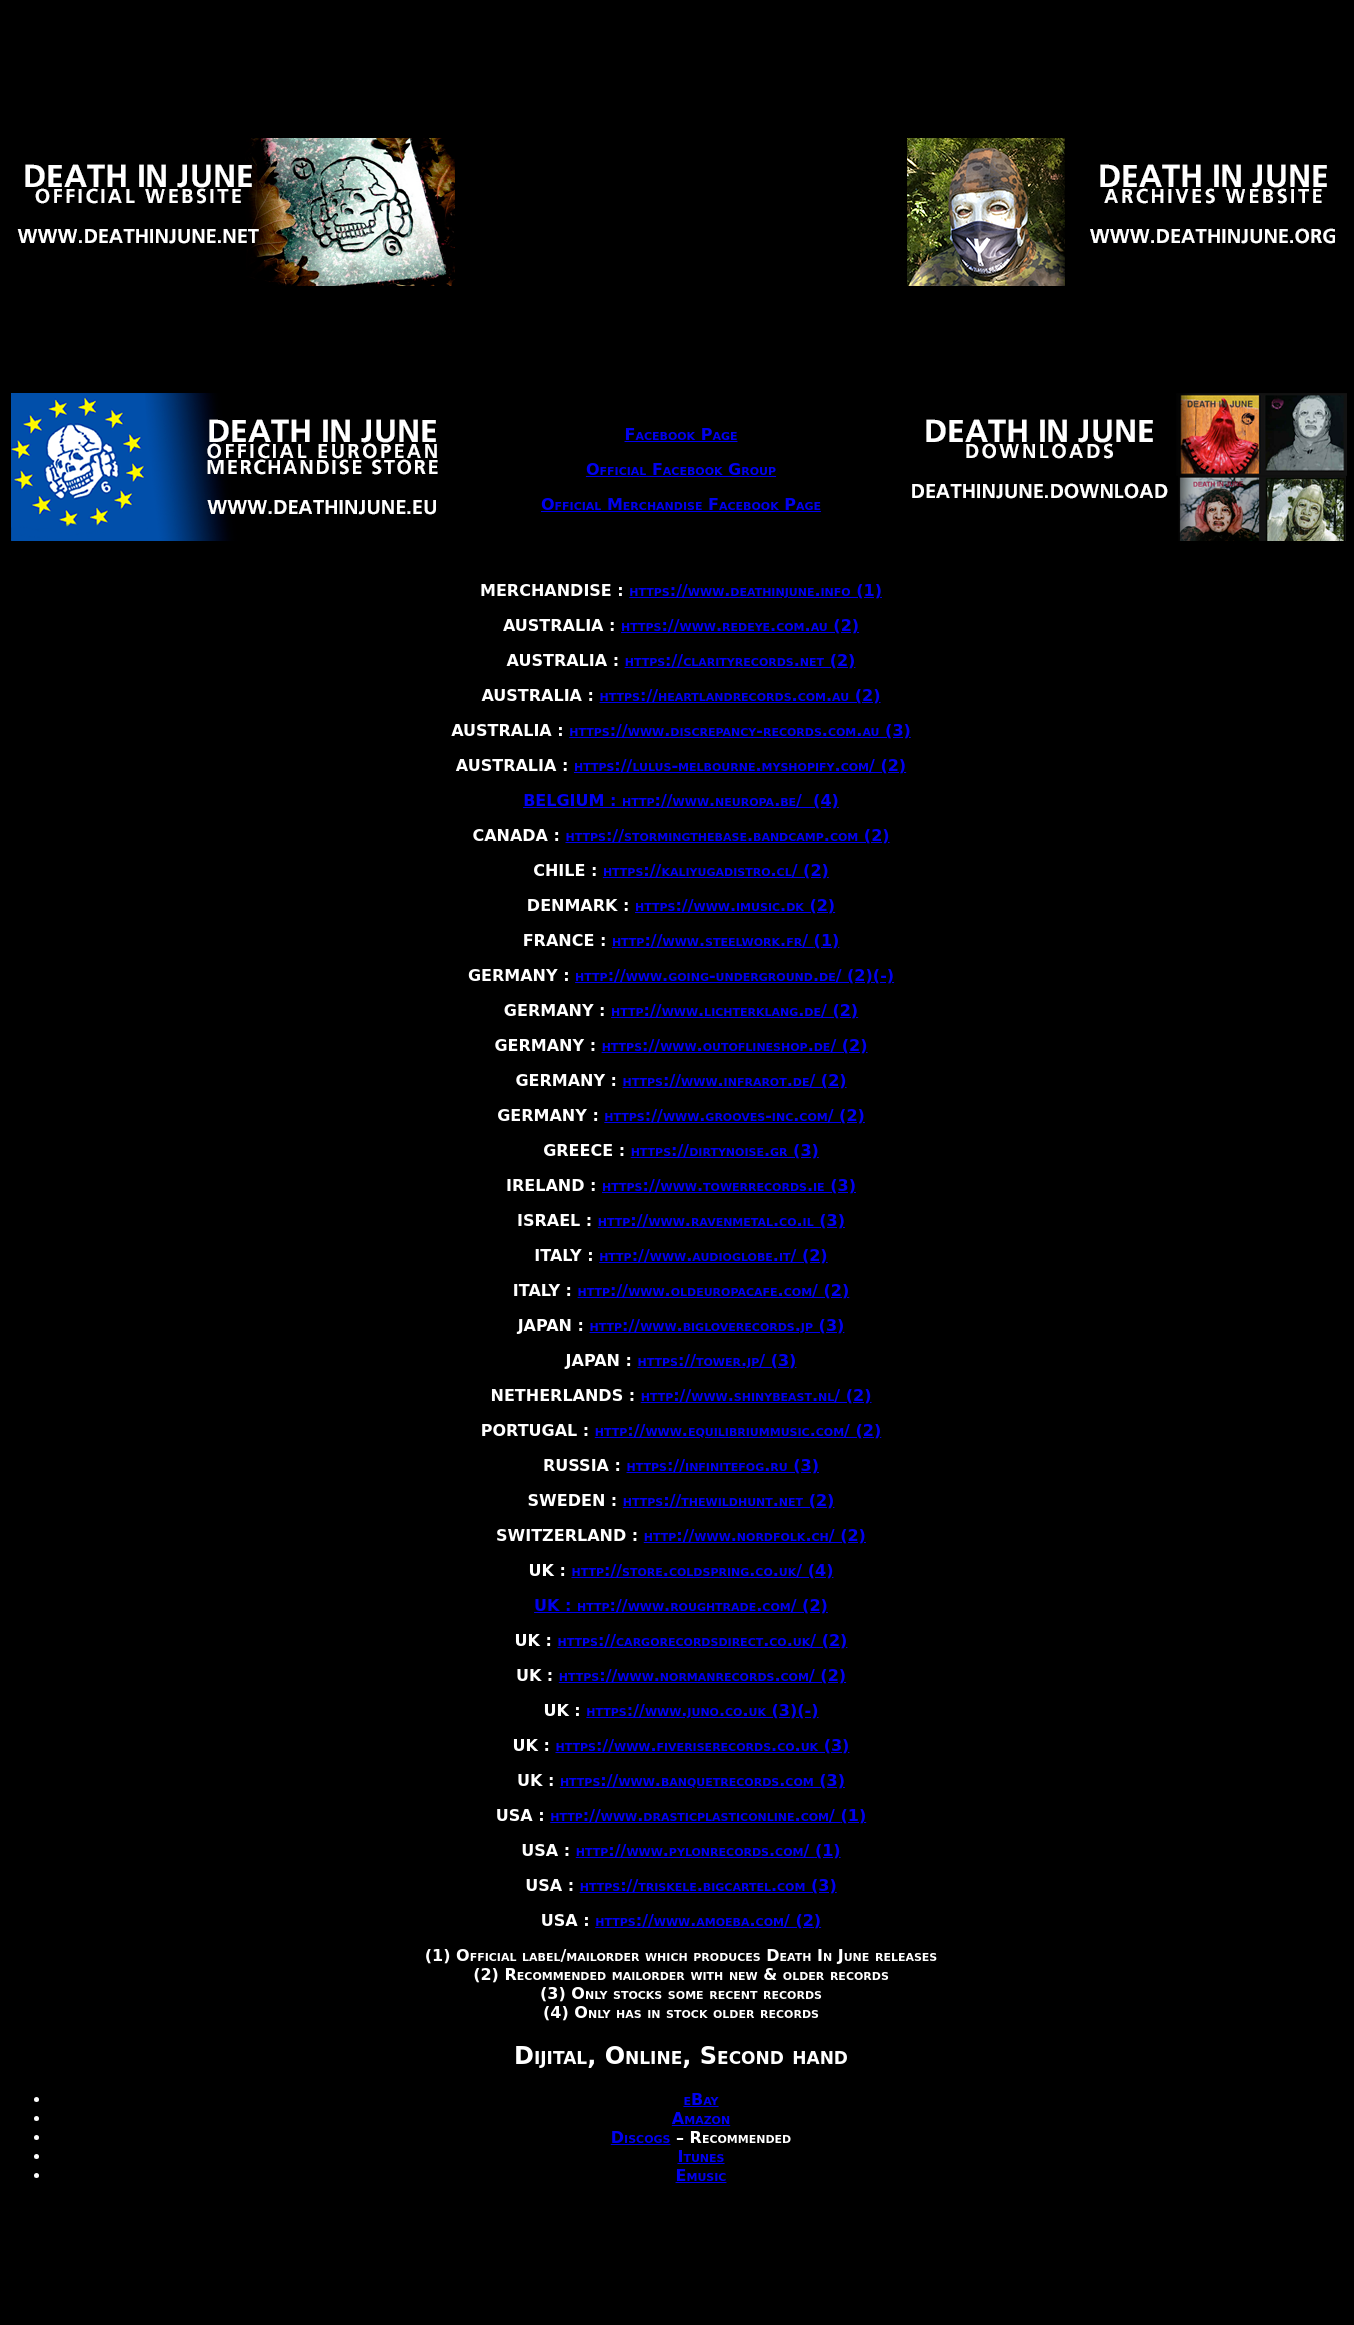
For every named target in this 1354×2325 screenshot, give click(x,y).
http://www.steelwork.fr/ (713, 940)
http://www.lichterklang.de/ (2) (734, 1010)
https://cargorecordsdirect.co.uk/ (687, 1640)
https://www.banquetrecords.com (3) (702, 1780)
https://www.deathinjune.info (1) (755, 590)
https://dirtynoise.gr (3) (725, 1150)
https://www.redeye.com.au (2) (740, 625)
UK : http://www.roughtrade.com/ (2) (681, 1605)
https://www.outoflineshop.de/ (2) (735, 1045)
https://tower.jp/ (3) (716, 1360)
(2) (831, 1640)
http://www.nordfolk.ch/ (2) (755, 1535)
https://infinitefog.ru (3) (723, 1465)
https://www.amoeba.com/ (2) (708, 1920)
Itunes (700, 2156)
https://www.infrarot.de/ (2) (735, 1080)
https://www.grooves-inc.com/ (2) (734, 1115)
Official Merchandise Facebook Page (681, 504)
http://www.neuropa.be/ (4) (730, 800)
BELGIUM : (572, 800)
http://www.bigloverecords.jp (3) (717, 1325)
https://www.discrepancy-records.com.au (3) (740, 730)
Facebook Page (681, 434)
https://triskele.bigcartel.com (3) (708, 1885)
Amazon (701, 2118)
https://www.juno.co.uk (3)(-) (702, 1710)
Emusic (701, 2175)
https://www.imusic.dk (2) (735, 905)
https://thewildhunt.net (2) (729, 1500)
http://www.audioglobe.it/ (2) (713, 1255)
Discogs (641, 2137)
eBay (700, 2099)
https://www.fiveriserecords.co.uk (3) (702, 1745)
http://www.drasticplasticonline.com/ (695, 1815)
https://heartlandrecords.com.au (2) (740, 695)
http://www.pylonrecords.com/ (695, 1850)
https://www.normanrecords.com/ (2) (702, 1675)
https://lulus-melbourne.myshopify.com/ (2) (740, 765)
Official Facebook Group (681, 469)
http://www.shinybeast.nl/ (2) (756, 1395)
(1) (827, 940)
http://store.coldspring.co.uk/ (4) (702, 1570)
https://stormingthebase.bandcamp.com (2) (728, 835)
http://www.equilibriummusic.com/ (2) (738, 1430)
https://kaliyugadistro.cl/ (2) (716, 870)
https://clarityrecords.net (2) (740, 660)
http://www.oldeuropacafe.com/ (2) (714, 1290)
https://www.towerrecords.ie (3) (729, 1185)
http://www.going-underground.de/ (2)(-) (734, 975)
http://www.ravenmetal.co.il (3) (721, 1220)
